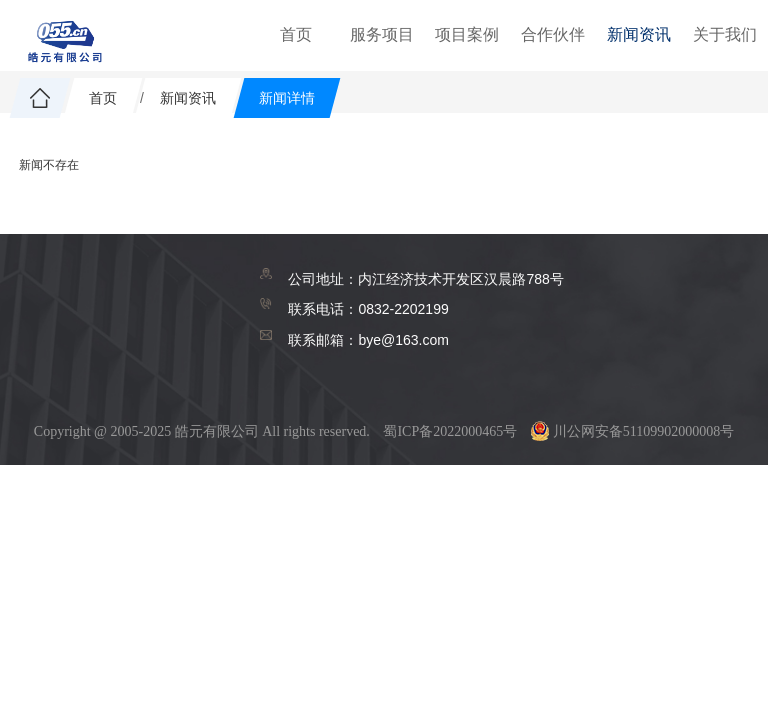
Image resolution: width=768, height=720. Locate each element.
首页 (296, 34)
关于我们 (725, 34)
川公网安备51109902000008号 (632, 431)
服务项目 (382, 34)
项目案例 (467, 34)
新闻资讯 (639, 34)
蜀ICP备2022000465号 (450, 431)
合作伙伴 (553, 34)
